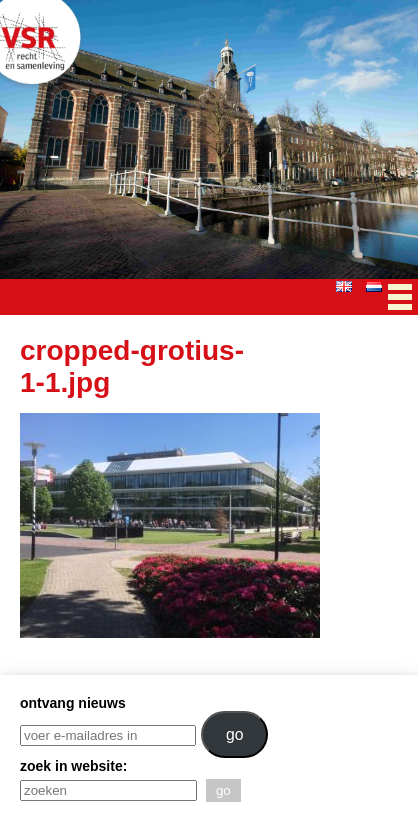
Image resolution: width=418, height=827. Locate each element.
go (235, 734)
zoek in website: (73, 766)
